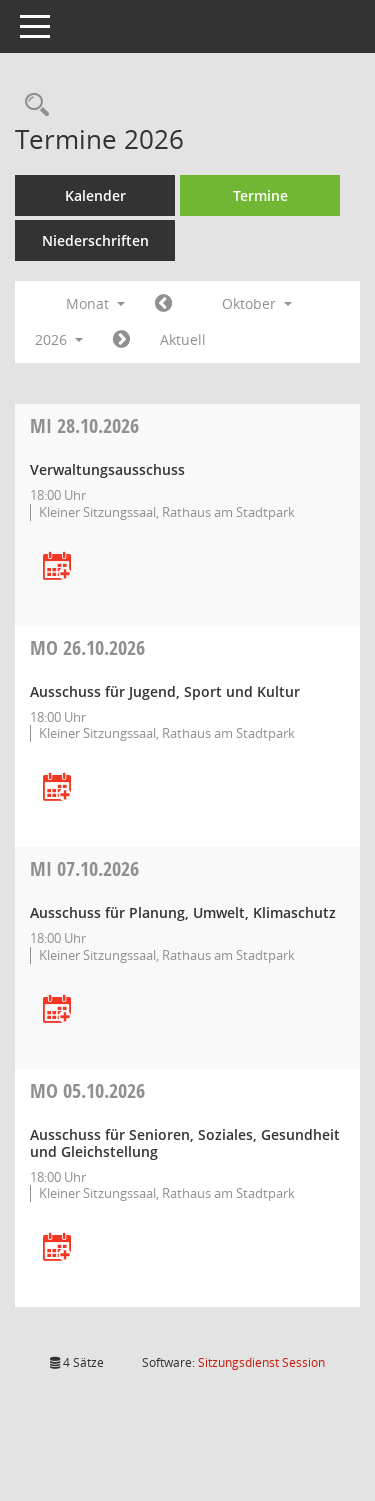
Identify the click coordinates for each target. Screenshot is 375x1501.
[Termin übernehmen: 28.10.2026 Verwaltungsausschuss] (57, 567)
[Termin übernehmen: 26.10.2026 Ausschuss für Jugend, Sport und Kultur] (57, 788)
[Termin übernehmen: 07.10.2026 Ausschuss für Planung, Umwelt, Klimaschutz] (57, 1010)
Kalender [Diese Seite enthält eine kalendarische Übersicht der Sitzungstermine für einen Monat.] (95, 195)
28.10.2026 (84, 425)
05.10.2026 (87, 1090)
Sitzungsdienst (261, 1362)
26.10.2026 (87, 647)
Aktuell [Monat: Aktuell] (183, 339)
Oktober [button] (257, 303)
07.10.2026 (84, 868)
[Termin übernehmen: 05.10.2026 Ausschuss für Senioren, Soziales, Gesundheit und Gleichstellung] (57, 1248)
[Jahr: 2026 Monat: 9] (163, 304)
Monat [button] (95, 303)
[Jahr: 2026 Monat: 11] (121, 340)
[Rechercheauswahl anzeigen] (32, 105)
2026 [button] (59, 339)
